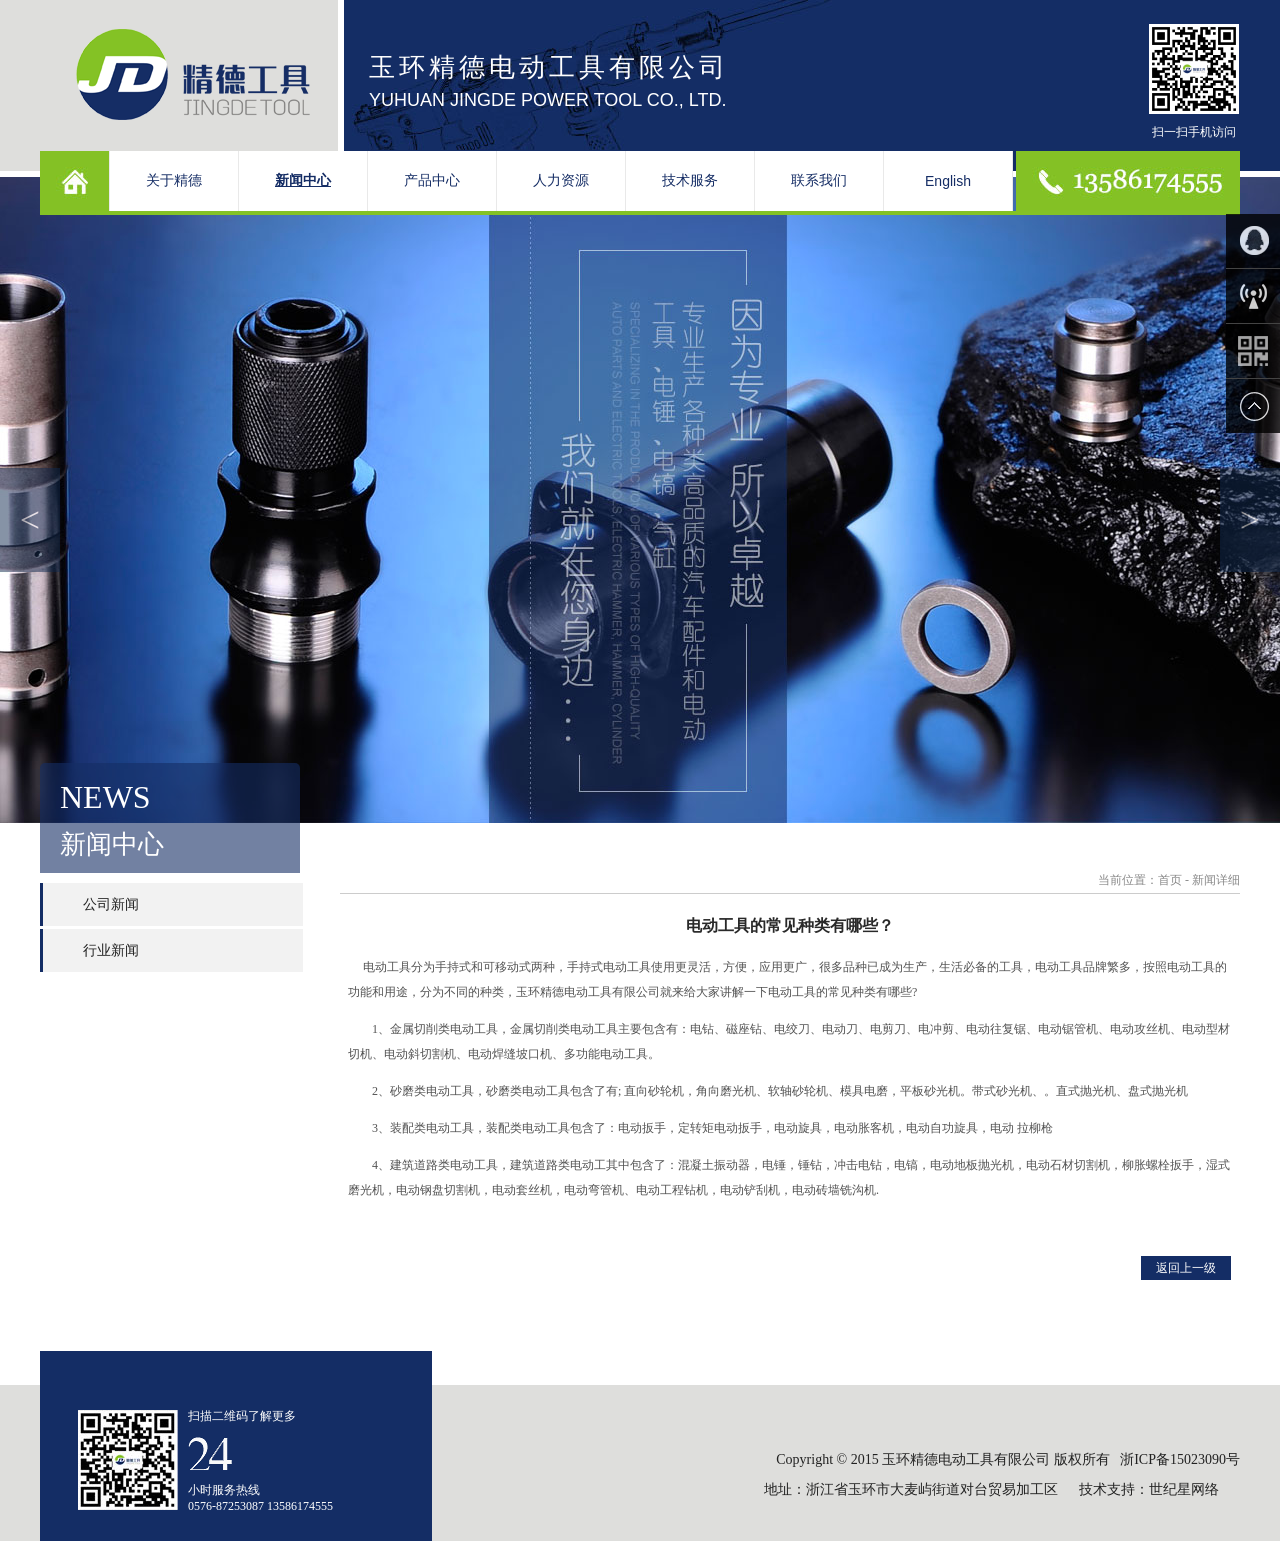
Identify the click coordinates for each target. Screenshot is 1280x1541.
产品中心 (432, 180)
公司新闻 (111, 904)
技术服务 (690, 180)
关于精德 (174, 180)
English (948, 181)
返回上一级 (1186, 1268)
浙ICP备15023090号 (1180, 1459)
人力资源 (561, 180)
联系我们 (819, 180)
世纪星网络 (1186, 1489)
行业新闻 (111, 950)
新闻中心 (303, 180)
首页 (1170, 880)
